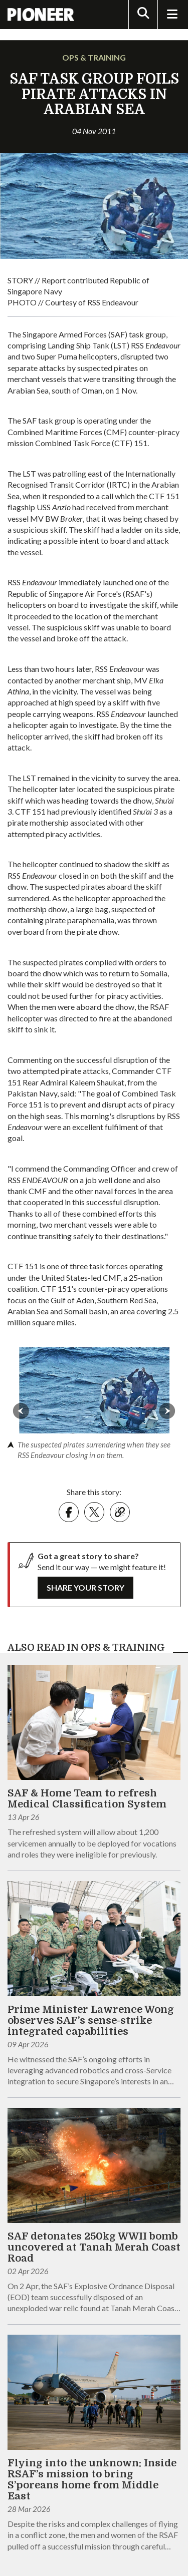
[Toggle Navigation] (171, 14)
